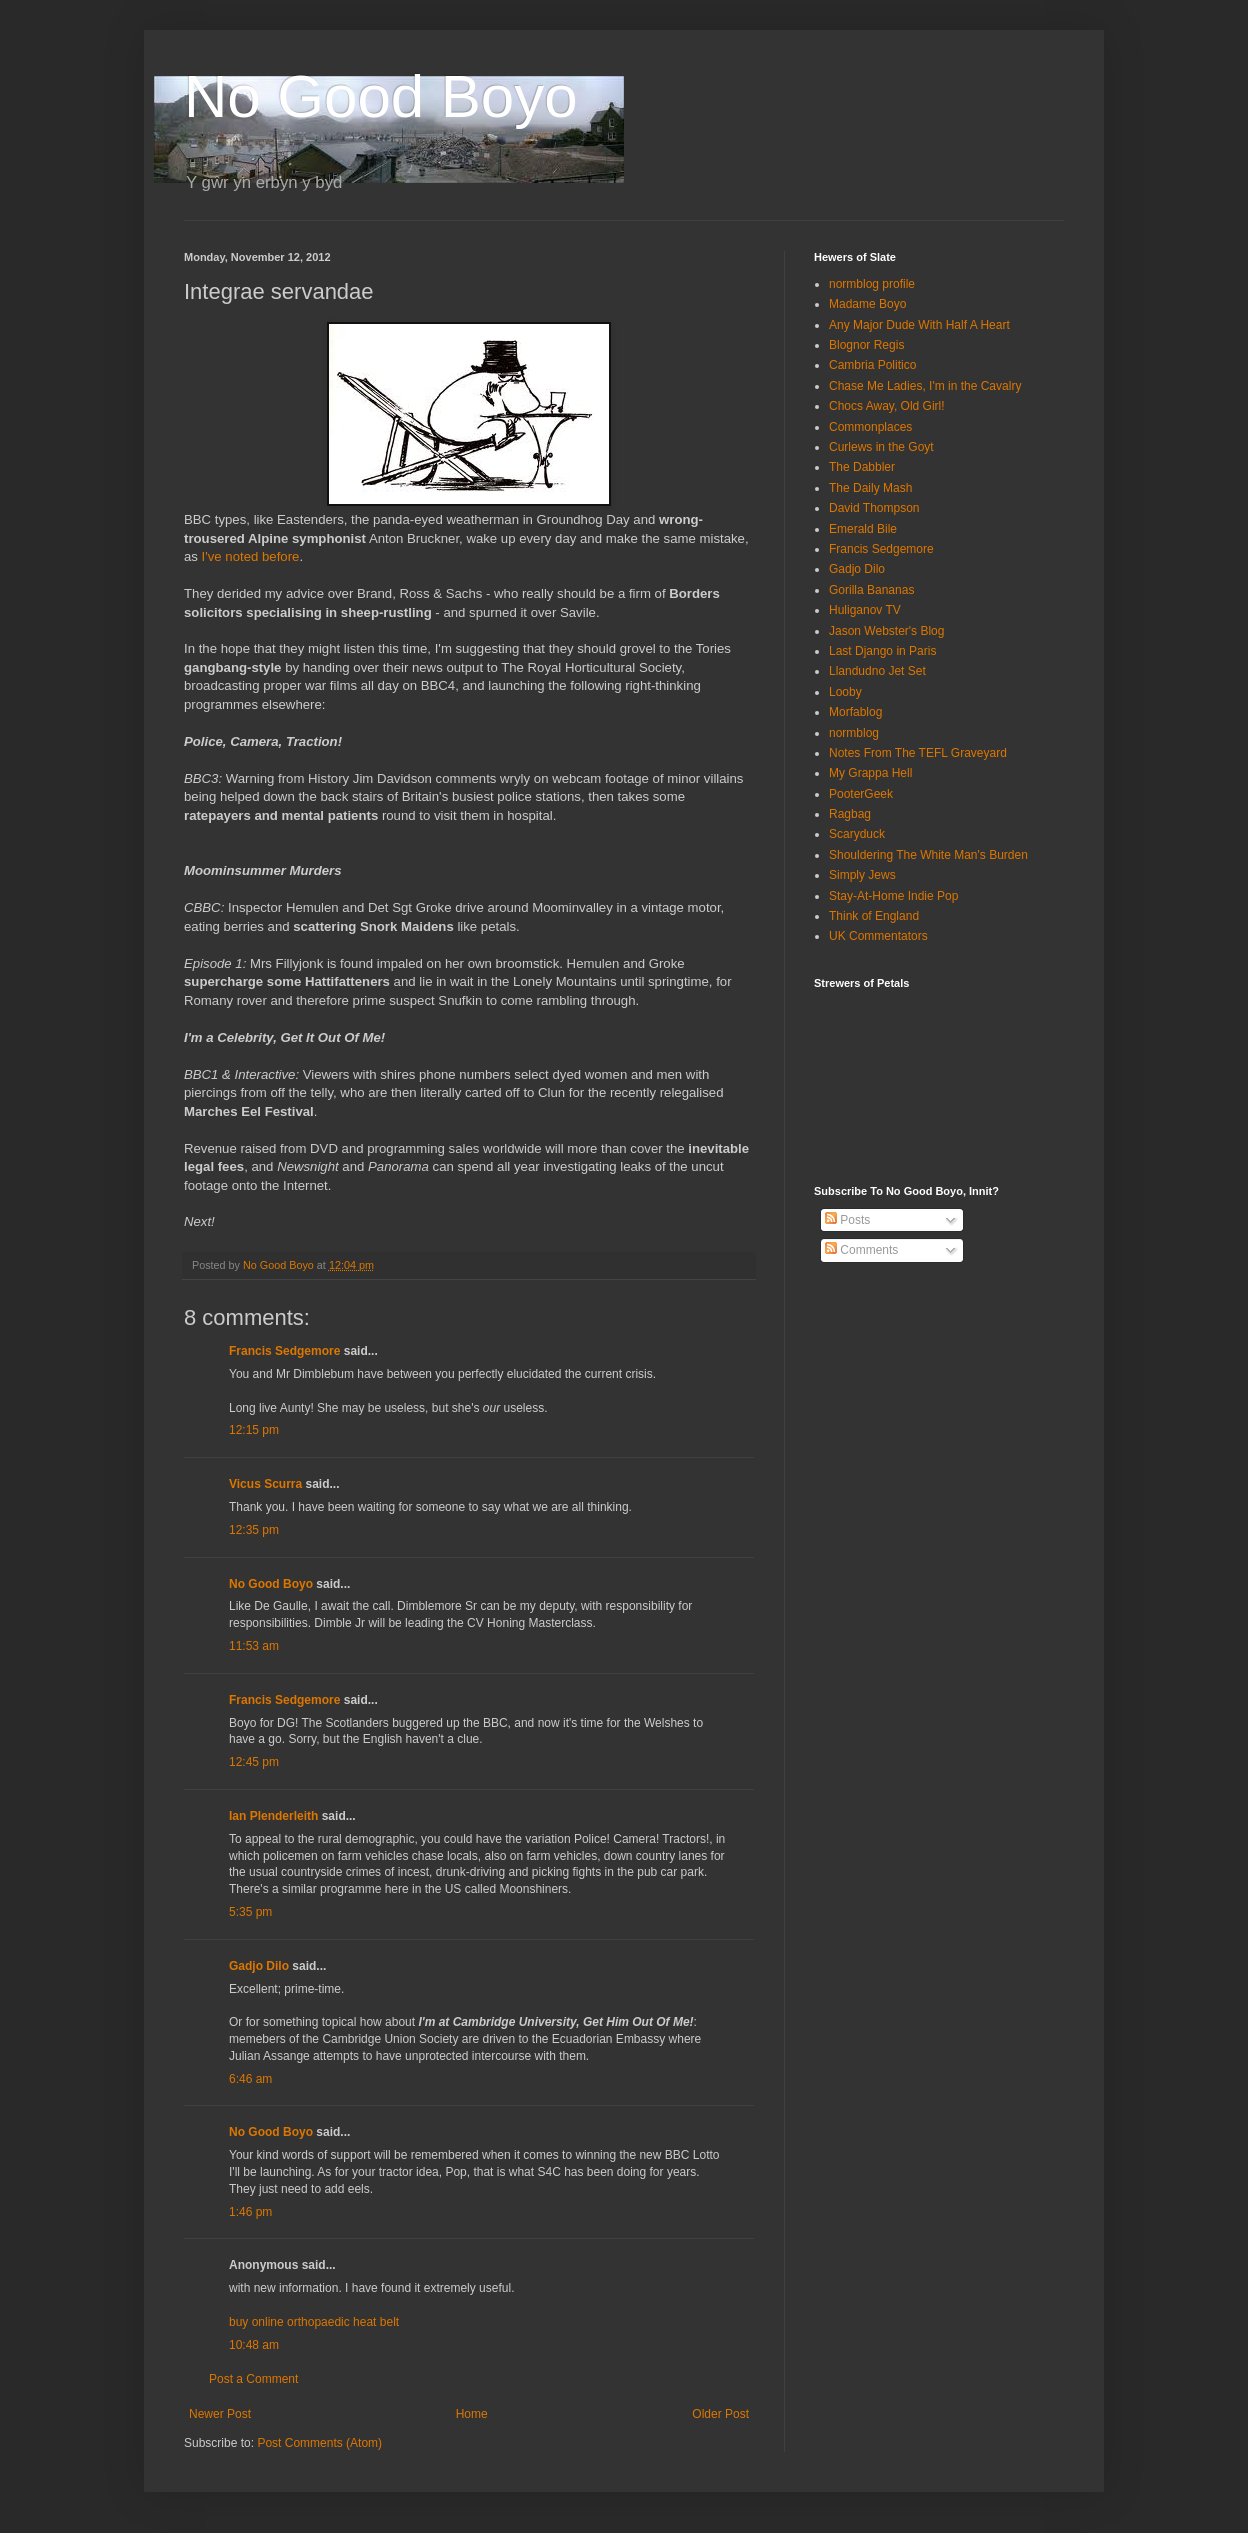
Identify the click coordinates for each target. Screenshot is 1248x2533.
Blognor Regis (866, 345)
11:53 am (254, 1646)
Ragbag (850, 814)
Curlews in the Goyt (881, 447)
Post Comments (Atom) (319, 2443)
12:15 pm (254, 1430)
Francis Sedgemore (284, 1351)
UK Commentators (878, 936)
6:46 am (250, 2079)
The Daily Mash (870, 488)
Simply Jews (862, 875)
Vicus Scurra (265, 1484)
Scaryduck (857, 834)
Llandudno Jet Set (877, 671)
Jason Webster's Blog (886, 631)
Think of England (874, 916)
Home (472, 2414)
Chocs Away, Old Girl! (887, 406)
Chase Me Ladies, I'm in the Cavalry (925, 386)
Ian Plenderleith (273, 1816)
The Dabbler (862, 467)
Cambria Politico (872, 365)
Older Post (720, 2414)
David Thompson (874, 508)
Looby (845, 692)
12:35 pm (254, 1530)
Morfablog (855, 712)
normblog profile (872, 284)
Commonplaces (870, 427)
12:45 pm (254, 1762)
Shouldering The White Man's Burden (928, 855)
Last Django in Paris (882, 651)
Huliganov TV (865, 610)
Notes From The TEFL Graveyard (918, 753)
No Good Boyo (381, 96)
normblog (854, 733)
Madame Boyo (867, 304)
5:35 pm (250, 1912)
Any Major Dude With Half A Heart (919, 325)
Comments (861, 1250)
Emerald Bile (863, 529)
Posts (847, 1220)
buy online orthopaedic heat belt (314, 2322)
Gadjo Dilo (259, 1966)
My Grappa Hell (870, 773)
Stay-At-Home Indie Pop (893, 896)
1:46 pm (250, 2212)
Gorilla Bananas (871, 590)
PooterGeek (861, 794)
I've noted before (251, 556)
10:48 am (254, 2345)
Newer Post (220, 2414)
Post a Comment (253, 2379)
